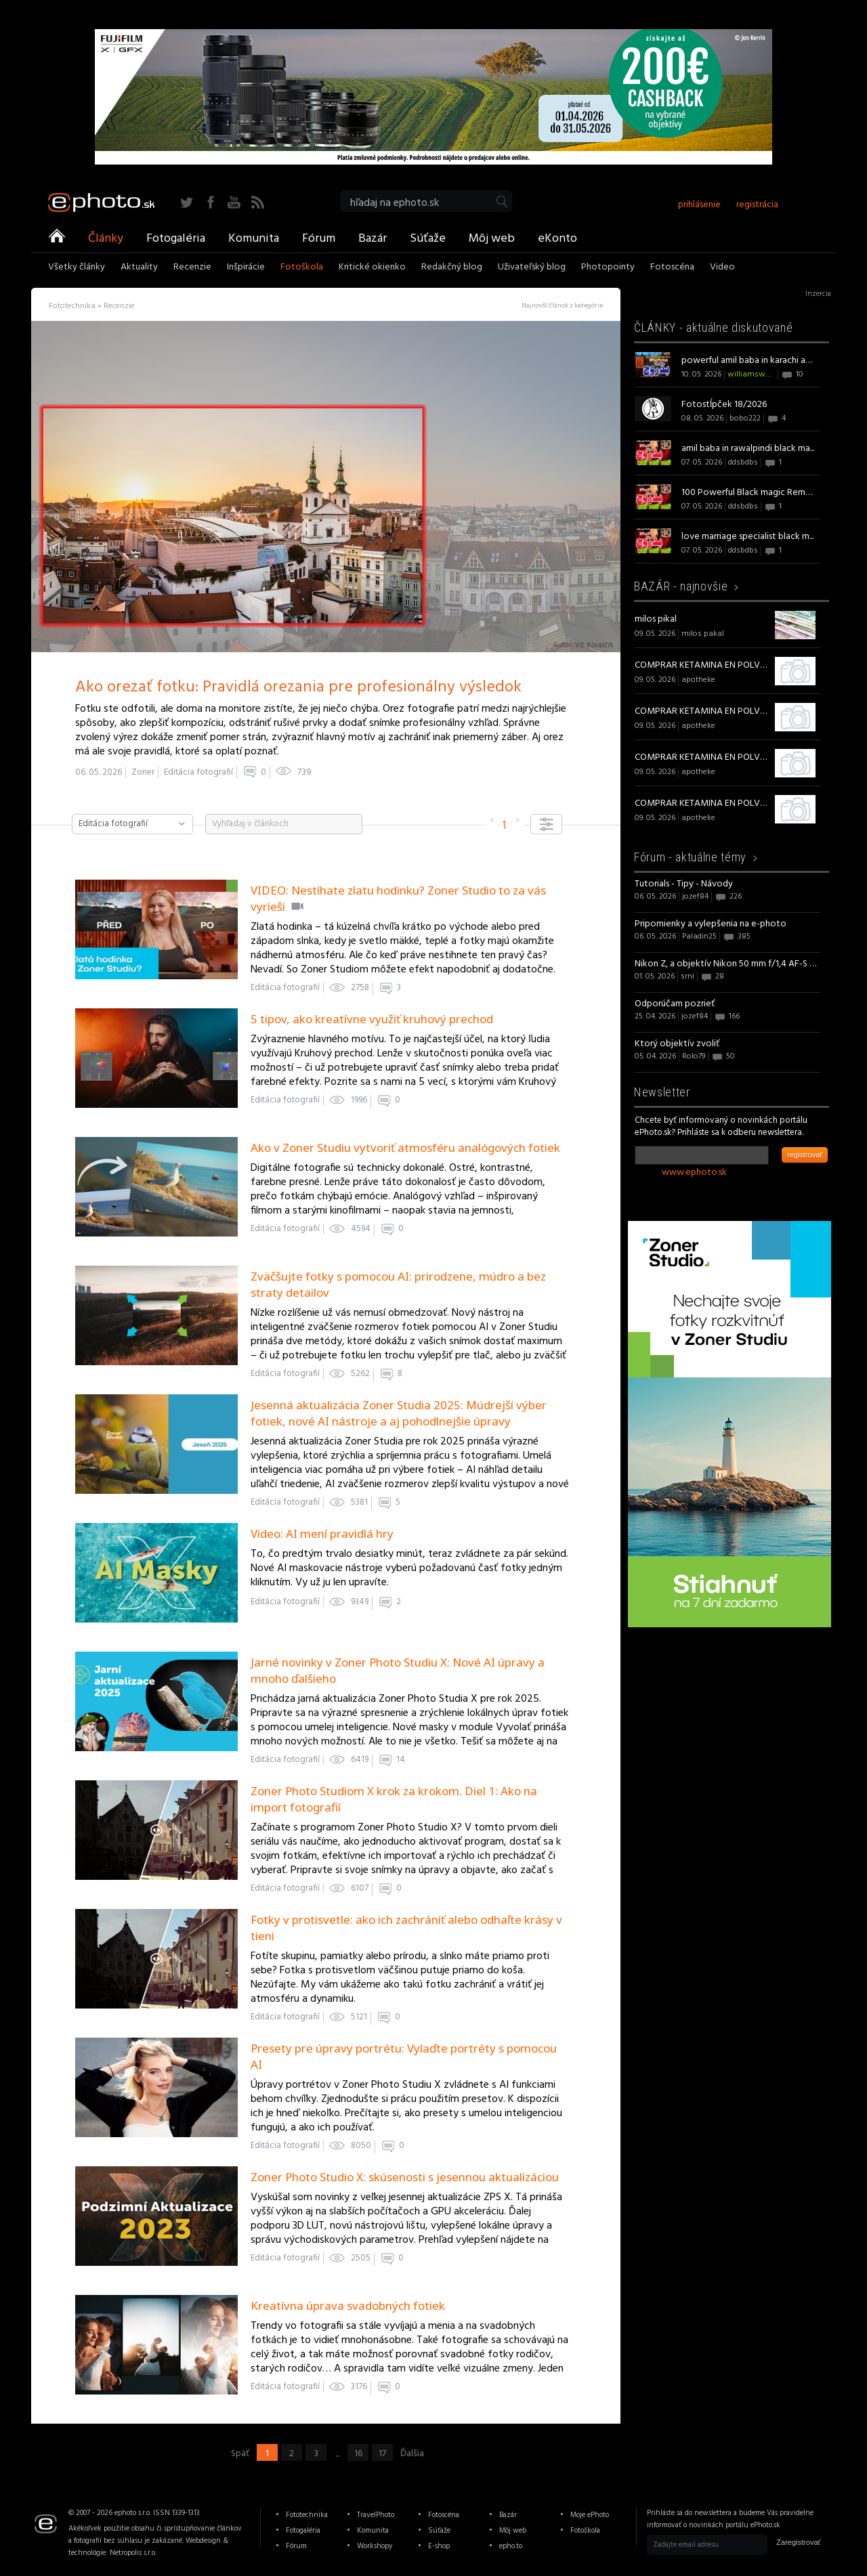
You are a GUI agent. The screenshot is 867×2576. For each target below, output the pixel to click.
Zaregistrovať (798, 2542)
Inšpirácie (246, 268)
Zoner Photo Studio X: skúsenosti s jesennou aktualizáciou (405, 2177)
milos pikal (656, 619)
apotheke (698, 680)
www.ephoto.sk (694, 1172)
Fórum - (690, 857)
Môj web (492, 237)
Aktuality (139, 268)
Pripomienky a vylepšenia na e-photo (710, 924)
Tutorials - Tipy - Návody (684, 884)
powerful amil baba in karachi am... (748, 360)
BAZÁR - (680, 586)
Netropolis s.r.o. (133, 2553)
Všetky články (76, 268)
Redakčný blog (451, 268)
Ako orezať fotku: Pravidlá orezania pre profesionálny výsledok (298, 687)
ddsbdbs (743, 462)
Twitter (186, 202)
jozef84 (695, 896)
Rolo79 (693, 1056)
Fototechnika (307, 2515)
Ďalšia (412, 2453)
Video (722, 268)
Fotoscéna (672, 268)
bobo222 (745, 418)
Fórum (318, 237)
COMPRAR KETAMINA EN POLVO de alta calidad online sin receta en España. (702, 665)
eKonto (557, 237)
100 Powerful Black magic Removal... (748, 492)
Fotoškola (301, 268)
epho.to (510, 2546)
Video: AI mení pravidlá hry (322, 1533)
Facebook (210, 202)
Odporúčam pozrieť (675, 1004)
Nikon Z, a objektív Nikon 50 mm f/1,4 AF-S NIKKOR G (727, 964)
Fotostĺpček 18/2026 (724, 404)
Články (105, 237)
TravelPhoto (375, 2515)
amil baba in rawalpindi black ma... (747, 448)
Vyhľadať (502, 201)
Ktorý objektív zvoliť (677, 1044)
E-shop (439, 2546)
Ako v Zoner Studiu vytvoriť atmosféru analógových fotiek (405, 1147)
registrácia (757, 205)
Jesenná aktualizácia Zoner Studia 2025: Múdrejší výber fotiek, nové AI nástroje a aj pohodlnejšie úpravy (399, 1413)
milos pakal (702, 634)
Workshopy (374, 2546)
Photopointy (608, 268)
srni (687, 976)
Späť (240, 2453)
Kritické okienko (372, 268)
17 (382, 2453)
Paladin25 (699, 936)
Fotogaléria (175, 237)
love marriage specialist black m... (747, 536)
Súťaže (428, 237)
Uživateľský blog (532, 268)
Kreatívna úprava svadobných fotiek (348, 2305)
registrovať (804, 1155)
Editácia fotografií (198, 772)
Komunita (253, 237)
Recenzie (192, 268)
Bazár (372, 237)
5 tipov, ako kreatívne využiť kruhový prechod (372, 1019)
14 (400, 1760)
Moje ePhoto (589, 2515)
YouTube (234, 202)
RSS (257, 202)
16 (358, 2453)
